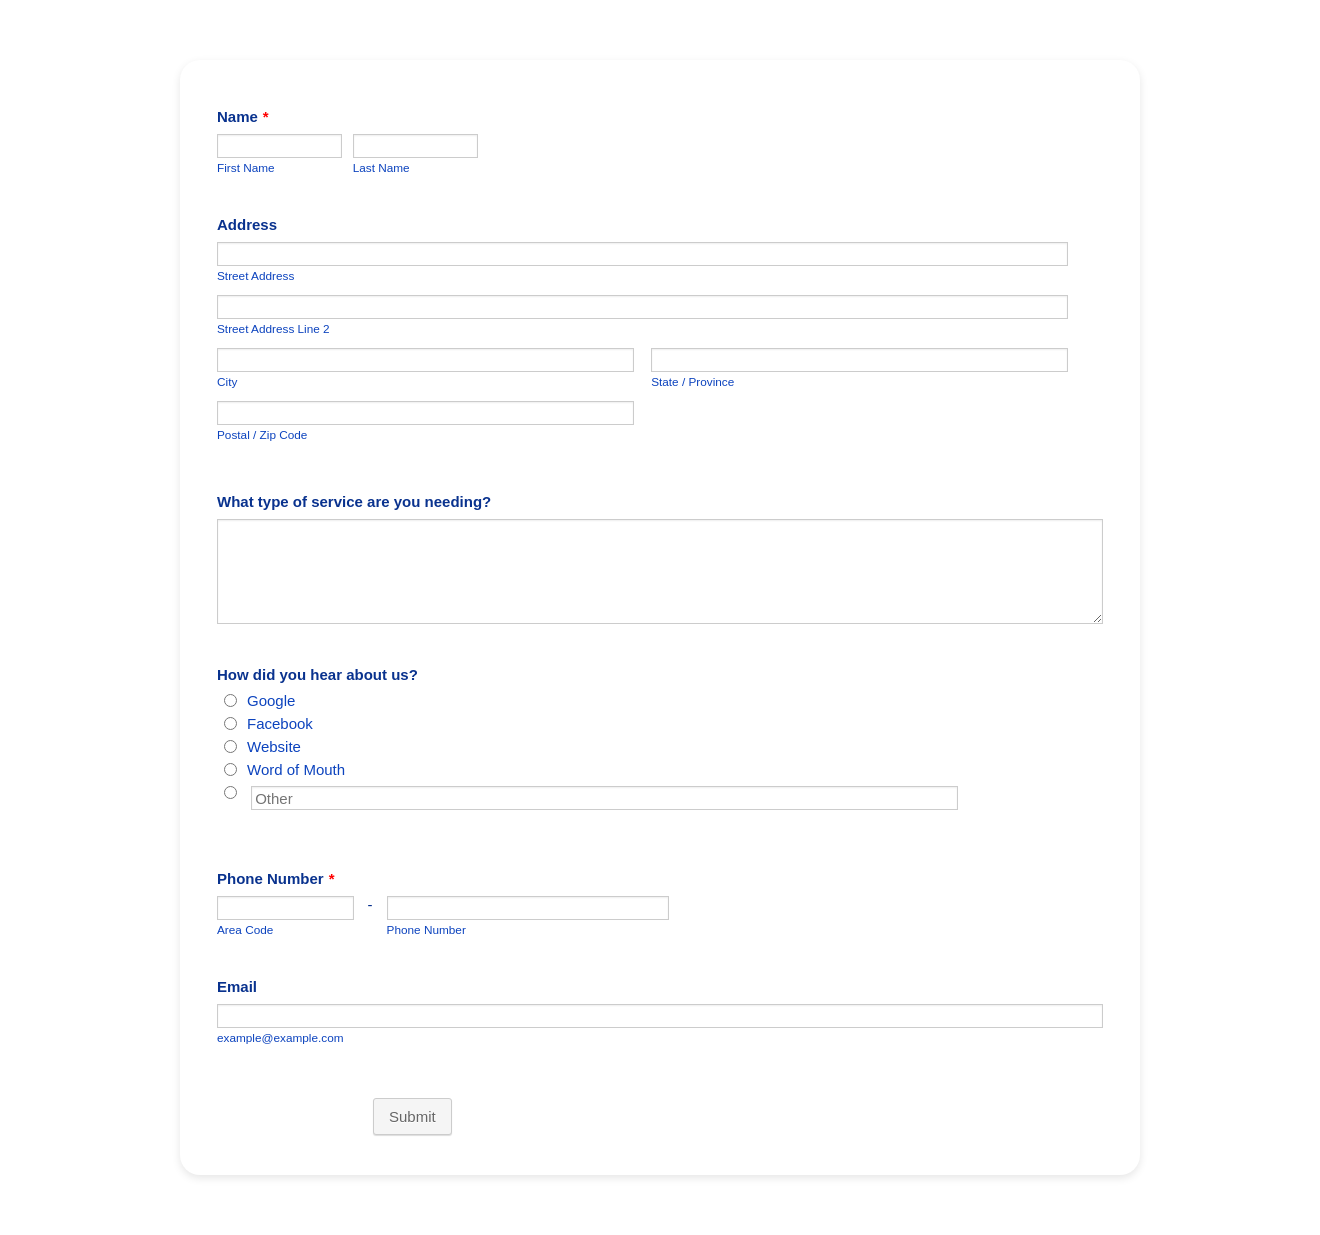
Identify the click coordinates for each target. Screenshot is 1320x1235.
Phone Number (276, 878)
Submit (412, 1116)
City (227, 381)
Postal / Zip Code (262, 434)
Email (237, 986)
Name (243, 116)
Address (247, 224)
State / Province (692, 381)
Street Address (255, 275)
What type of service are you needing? (354, 501)
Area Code (245, 929)
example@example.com (280, 1037)
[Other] (230, 792)
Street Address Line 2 (273, 328)
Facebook (280, 723)
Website (274, 746)
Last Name (381, 167)
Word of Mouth (296, 769)
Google (271, 700)
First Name (246, 167)
